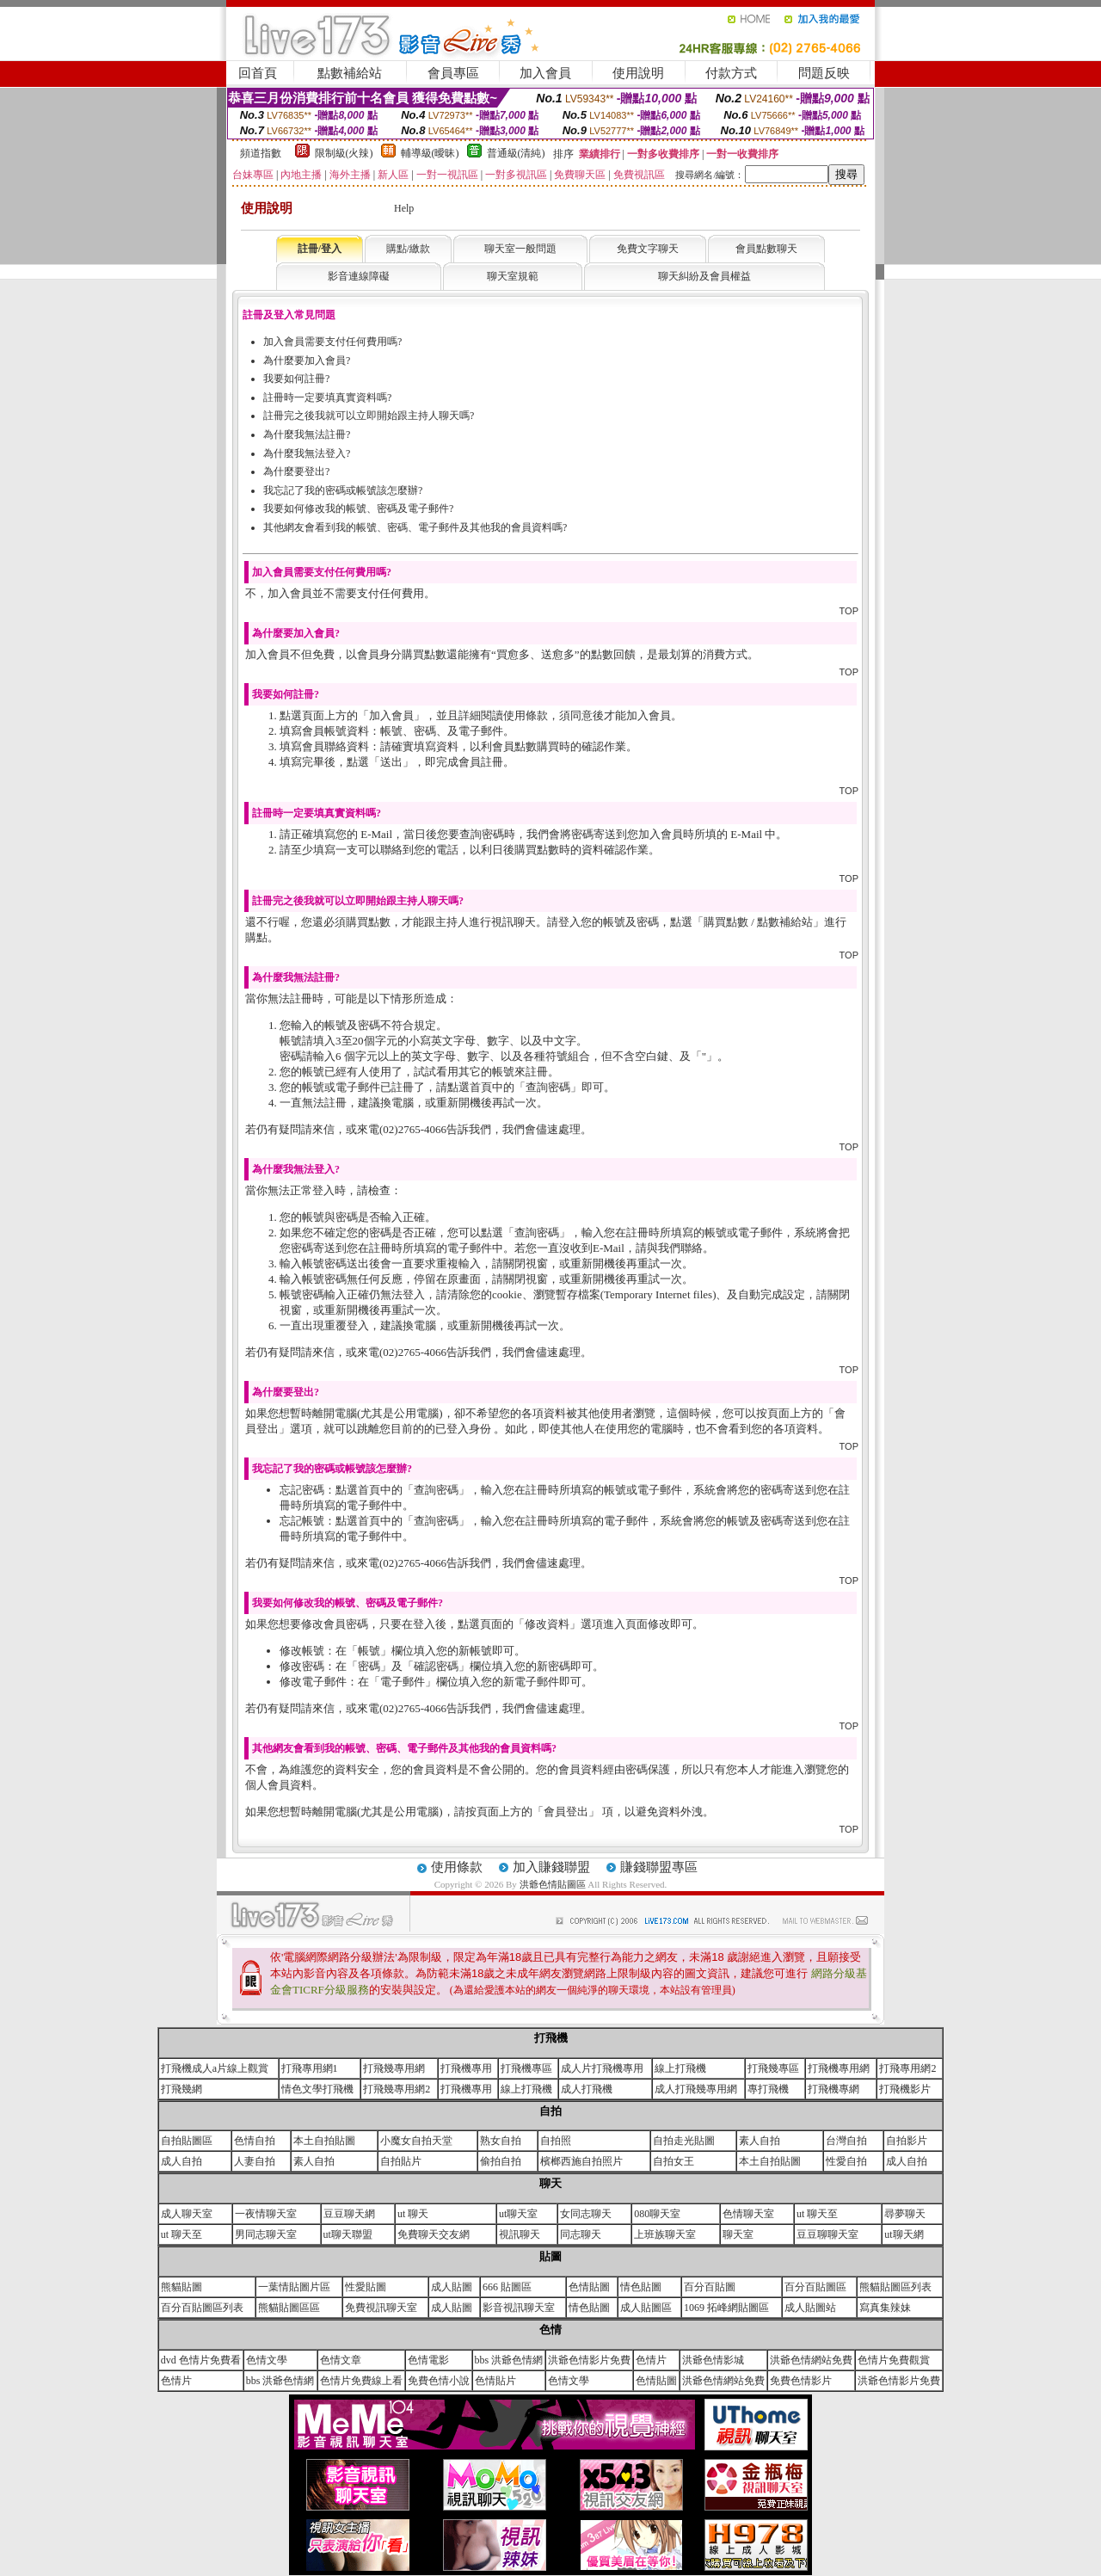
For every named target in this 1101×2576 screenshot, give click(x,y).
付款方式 (731, 73)
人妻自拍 (254, 2161)
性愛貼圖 (365, 2287)
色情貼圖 (589, 2287)
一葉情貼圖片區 (294, 2287)
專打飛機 (768, 2089)
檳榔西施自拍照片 (581, 2161)
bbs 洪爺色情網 (509, 2360)
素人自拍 (759, 2141)
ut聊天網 (903, 2234)
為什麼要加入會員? (306, 360)
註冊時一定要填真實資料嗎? (327, 397)
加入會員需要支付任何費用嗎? (332, 342)
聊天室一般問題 (520, 249)
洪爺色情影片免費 (589, 2360)
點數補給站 (349, 73)
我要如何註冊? (296, 379)
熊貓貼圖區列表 (895, 2287)
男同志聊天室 (266, 2234)
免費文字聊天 (648, 249)
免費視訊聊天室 (381, 2308)
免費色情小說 (439, 2381)
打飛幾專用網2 (396, 2089)
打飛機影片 (905, 2089)
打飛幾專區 (773, 2068)
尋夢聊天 (905, 2214)
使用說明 (638, 73)
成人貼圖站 (810, 2308)
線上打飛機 (680, 2068)
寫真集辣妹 (885, 2308)
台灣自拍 (846, 2141)
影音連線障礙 (359, 276)
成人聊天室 (186, 2214)
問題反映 (824, 73)
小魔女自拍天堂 (416, 2141)
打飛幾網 (181, 2089)
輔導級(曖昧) (430, 153)
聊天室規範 (512, 276)
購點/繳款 (408, 249)
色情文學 (266, 2360)
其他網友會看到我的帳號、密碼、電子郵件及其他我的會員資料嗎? (415, 527)
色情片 (651, 2360)
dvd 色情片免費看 (201, 2360)
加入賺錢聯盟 (551, 1867)
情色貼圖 (640, 2287)
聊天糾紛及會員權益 (704, 276)
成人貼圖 (451, 2287)
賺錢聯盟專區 (659, 1867)
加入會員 (545, 73)
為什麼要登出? (296, 471)
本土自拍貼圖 (324, 2141)
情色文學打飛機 (317, 2089)
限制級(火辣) (344, 153)
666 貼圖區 (507, 2287)
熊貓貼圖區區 (289, 2308)
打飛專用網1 (309, 2068)
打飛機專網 (833, 2089)
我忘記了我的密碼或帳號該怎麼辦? (342, 490)
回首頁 (257, 73)
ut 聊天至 (817, 2214)
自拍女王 (673, 2161)
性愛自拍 (846, 2161)
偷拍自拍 (500, 2161)
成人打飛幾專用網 (696, 2089)
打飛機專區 (526, 2068)
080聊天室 (657, 2214)
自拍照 (555, 2141)
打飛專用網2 (907, 2068)
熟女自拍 (500, 2141)
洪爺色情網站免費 (811, 2360)
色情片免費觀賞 (894, 2360)
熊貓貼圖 (181, 2287)
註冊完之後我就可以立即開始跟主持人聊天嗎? (368, 416)
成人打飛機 (586, 2089)
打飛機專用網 (839, 2068)
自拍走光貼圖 (684, 2141)
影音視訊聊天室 (519, 2308)
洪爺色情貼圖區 (554, 1884)
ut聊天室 (518, 2214)
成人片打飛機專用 (602, 2068)
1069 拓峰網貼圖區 (726, 2308)
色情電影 (428, 2360)
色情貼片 (495, 2381)
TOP (849, 611)
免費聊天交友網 (433, 2234)
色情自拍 (254, 2141)
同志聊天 (580, 2234)
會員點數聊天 (766, 249)
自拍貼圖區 (186, 2141)
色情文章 (340, 2360)
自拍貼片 (400, 2161)
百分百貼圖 (709, 2287)
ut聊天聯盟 (347, 2234)
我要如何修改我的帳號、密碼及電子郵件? (358, 508)
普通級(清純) (516, 153)
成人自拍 (181, 2161)
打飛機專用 (466, 2068)
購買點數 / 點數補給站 (758, 921)
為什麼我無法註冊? (306, 434)
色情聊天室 (748, 2214)
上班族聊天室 (665, 2234)
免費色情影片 (801, 2381)
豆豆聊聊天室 (827, 2234)
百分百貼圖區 (815, 2287)
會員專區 (453, 73)
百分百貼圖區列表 (202, 2308)
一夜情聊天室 (266, 2214)
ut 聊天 (412, 2214)
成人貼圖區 (646, 2308)
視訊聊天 (519, 2234)
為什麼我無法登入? (306, 453)
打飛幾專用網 (394, 2068)
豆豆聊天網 (349, 2214)
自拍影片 (906, 2141)
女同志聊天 (586, 2214)
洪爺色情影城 (713, 2360)
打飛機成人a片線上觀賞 (214, 2068)
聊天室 (738, 2234)
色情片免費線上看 (361, 2381)
